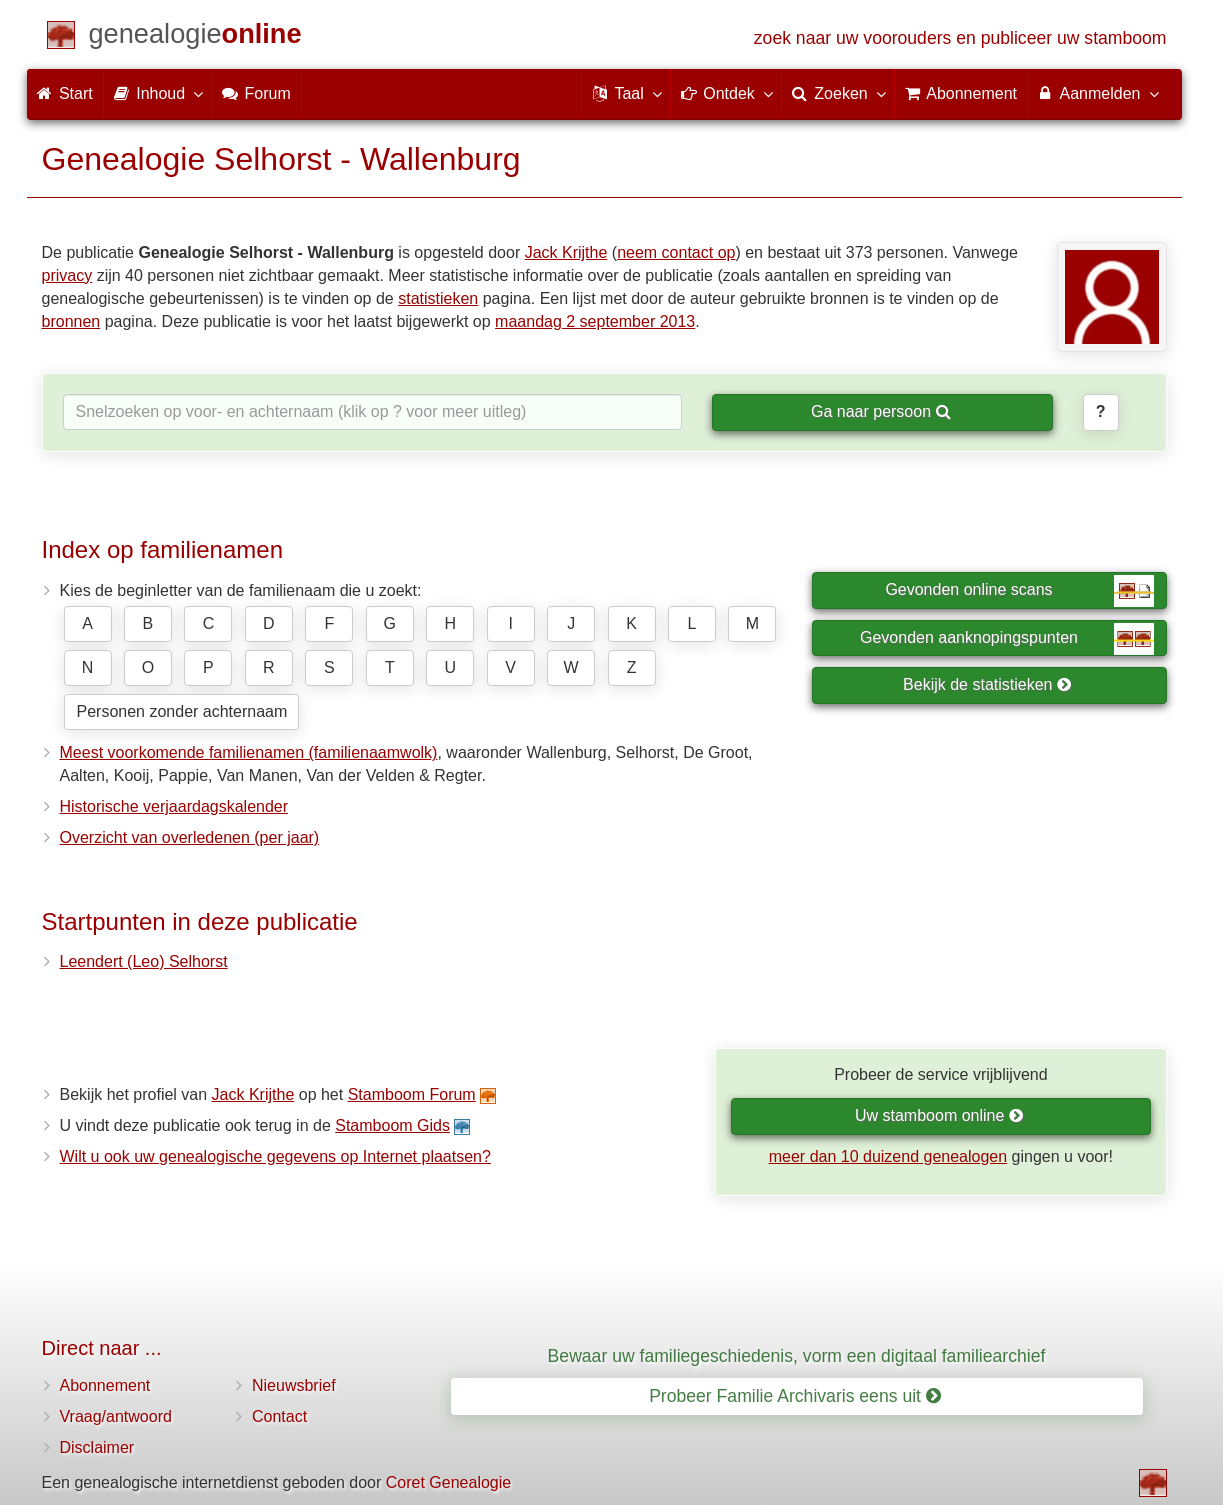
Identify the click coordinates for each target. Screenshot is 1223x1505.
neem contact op (676, 252)
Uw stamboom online (939, 1115)
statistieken (438, 298)
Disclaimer (97, 1447)
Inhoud (157, 93)
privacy (67, 275)
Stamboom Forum (412, 1094)
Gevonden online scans (1019, 591)
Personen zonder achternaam (182, 711)
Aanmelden (1097, 93)
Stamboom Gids (392, 1125)
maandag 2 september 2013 (595, 321)
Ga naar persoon (881, 411)
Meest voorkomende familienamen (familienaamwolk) (249, 752)
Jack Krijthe (566, 252)
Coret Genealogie (448, 1482)
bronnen (71, 321)
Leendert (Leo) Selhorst (144, 961)
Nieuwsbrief (294, 1385)
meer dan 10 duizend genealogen (888, 1156)
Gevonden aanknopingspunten (1006, 639)
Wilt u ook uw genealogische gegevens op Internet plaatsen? (275, 1156)
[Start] (195, 37)
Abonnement (105, 1385)
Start (65, 93)
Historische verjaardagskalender (174, 806)
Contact (279, 1416)
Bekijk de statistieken (987, 684)
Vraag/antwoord (116, 1416)
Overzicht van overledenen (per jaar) (190, 837)
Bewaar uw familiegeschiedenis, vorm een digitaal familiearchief (797, 1356)
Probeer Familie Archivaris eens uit (795, 1396)
